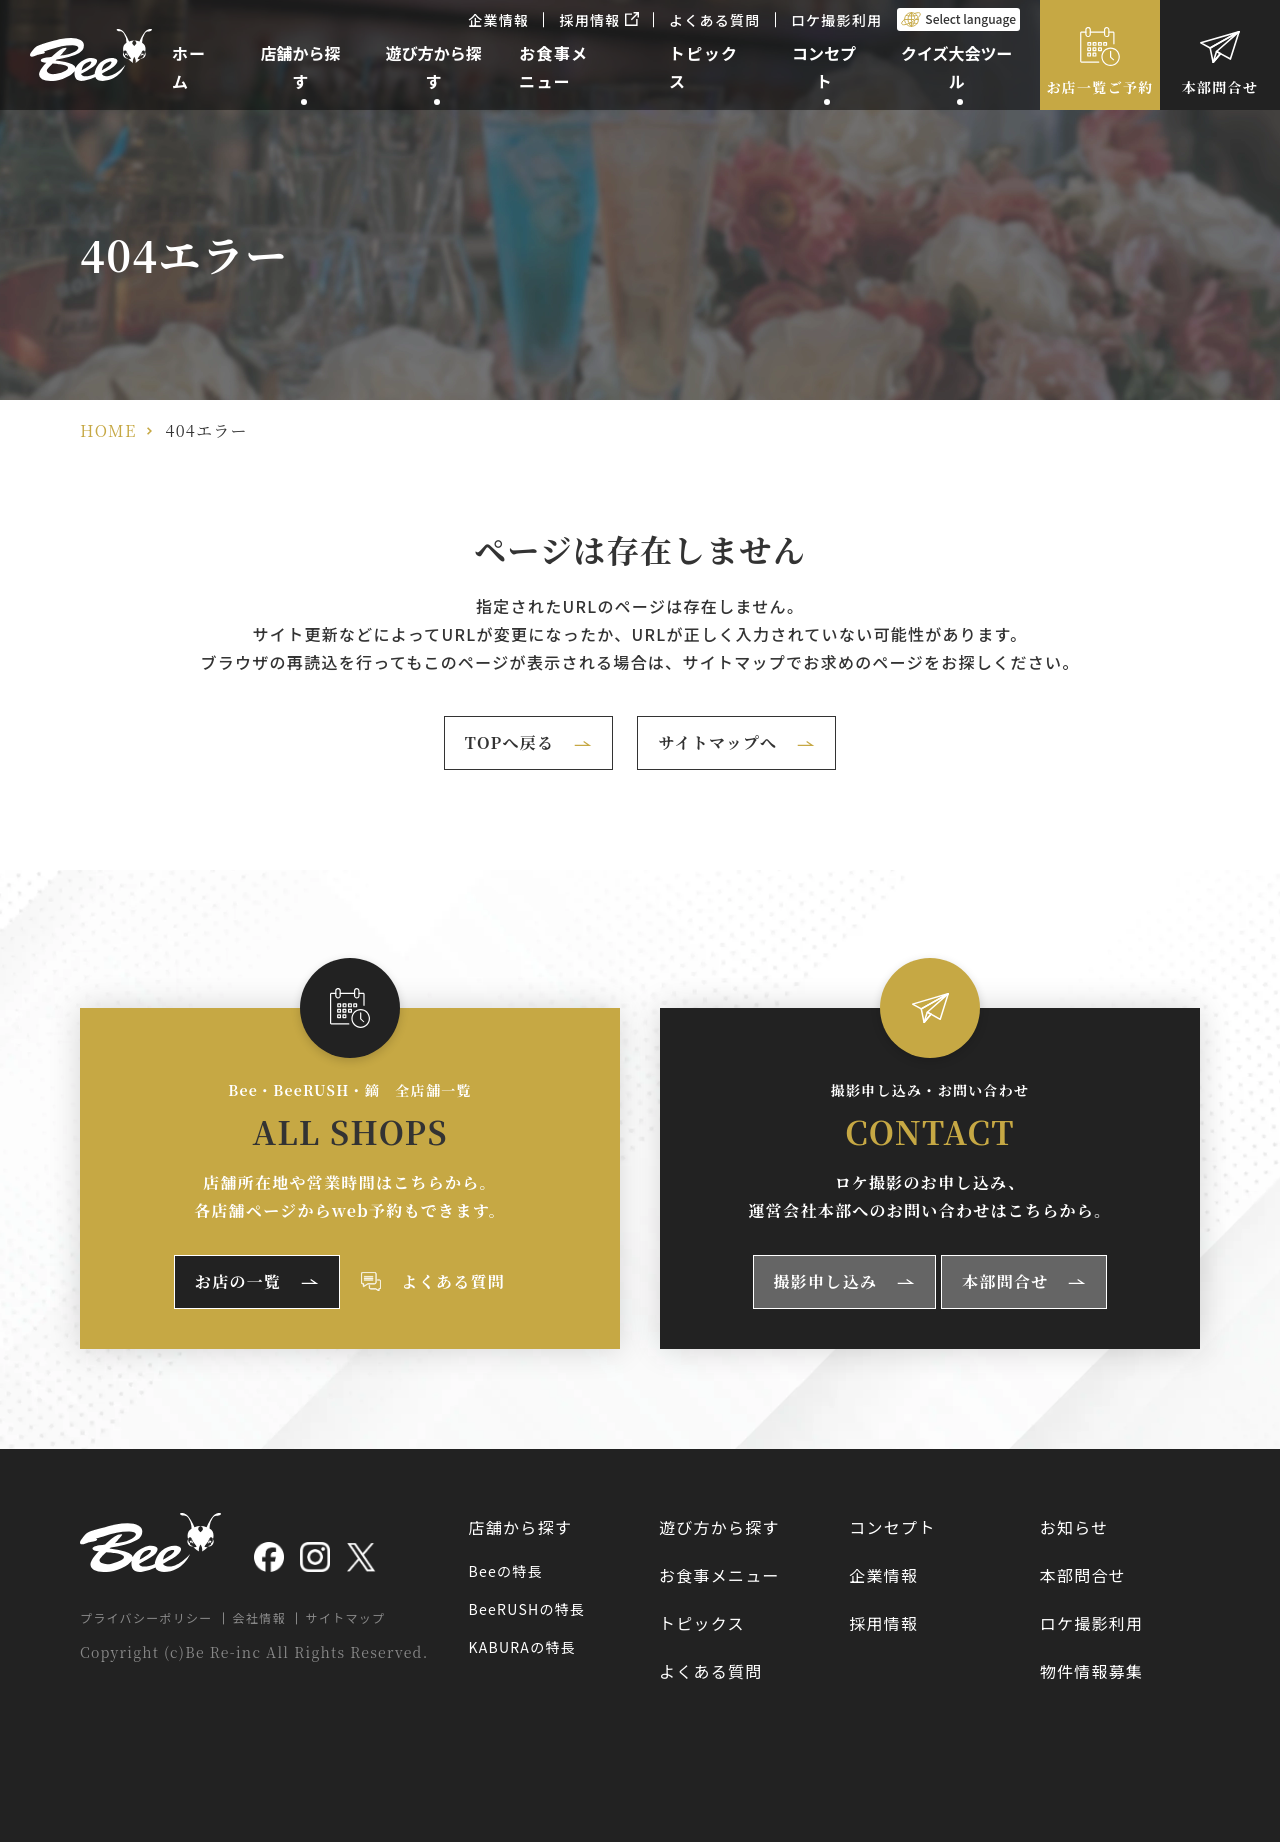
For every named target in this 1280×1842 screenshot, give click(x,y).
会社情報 (259, 1617)
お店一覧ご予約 (1100, 87)
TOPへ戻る (510, 742)
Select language (970, 18)
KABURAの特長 (522, 1647)
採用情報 (599, 20)
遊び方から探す (719, 1527)
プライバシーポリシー (146, 1617)
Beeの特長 (506, 1571)
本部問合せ (1220, 87)
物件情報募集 (1092, 1671)
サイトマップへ (717, 742)
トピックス (702, 1623)
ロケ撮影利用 (837, 20)
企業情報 (498, 20)
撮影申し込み (826, 1281)
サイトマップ (346, 1617)
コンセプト (892, 1527)
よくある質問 (715, 20)
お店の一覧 (238, 1281)
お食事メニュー (719, 1575)
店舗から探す (521, 1527)
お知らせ (1074, 1527)
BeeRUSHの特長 (527, 1609)
